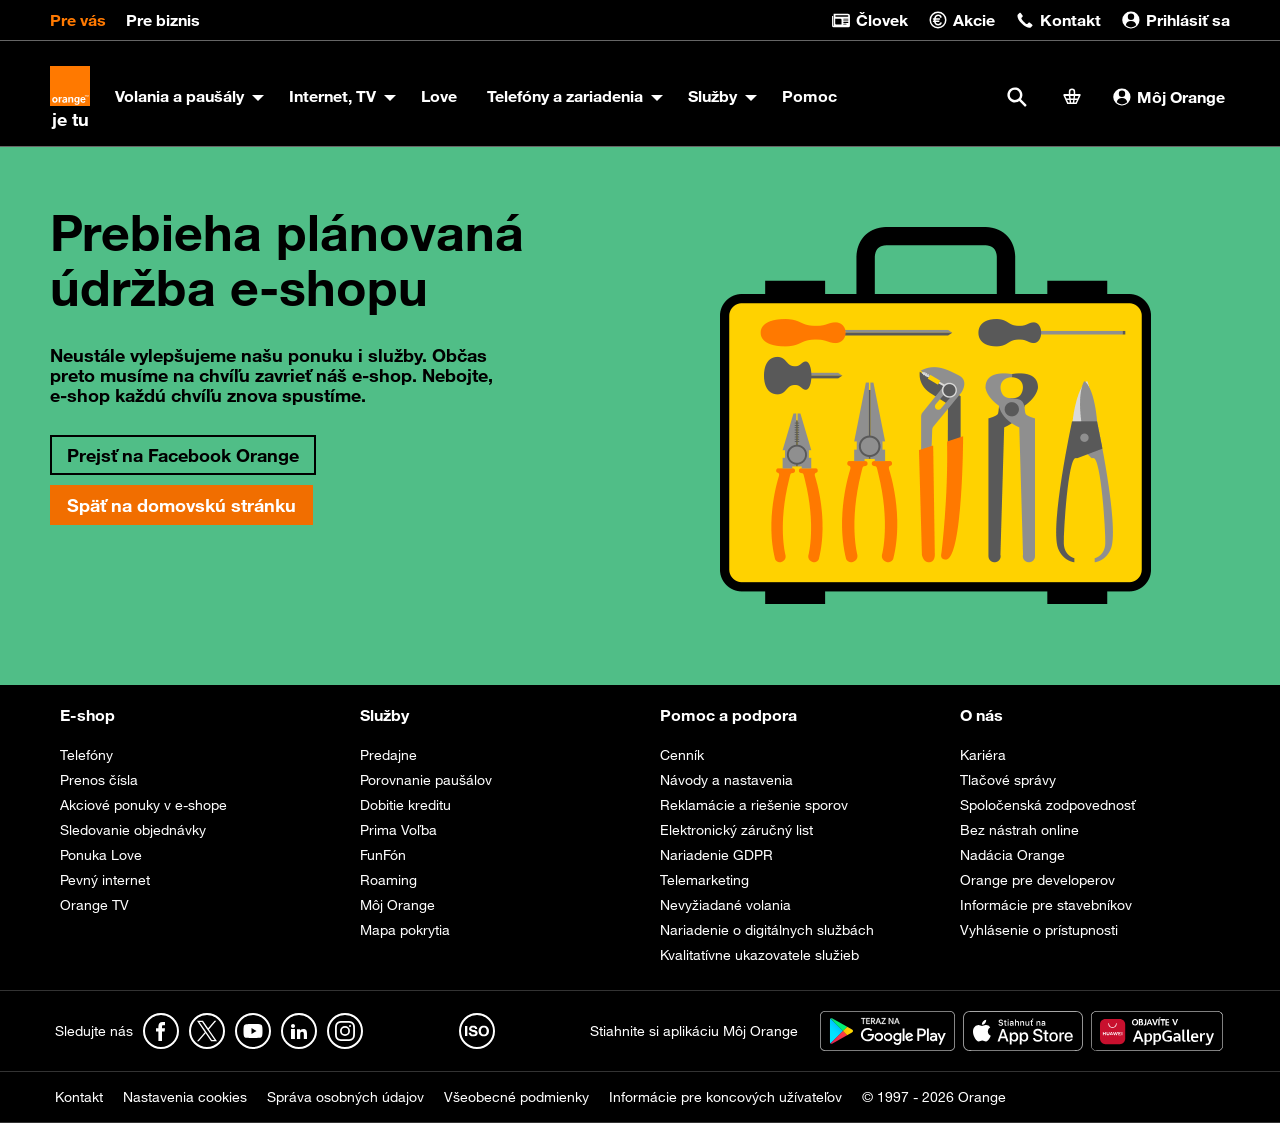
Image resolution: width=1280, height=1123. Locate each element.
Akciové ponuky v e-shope (143, 805)
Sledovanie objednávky (133, 830)
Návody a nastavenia (726, 780)
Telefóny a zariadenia (565, 96)
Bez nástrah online (1019, 830)
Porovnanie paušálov (426, 780)
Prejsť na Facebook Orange (183, 455)
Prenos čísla (99, 780)
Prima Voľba (398, 830)
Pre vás (78, 20)
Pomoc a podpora (728, 715)
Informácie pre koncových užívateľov (725, 1097)
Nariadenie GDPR (716, 855)
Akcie (961, 20)
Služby (712, 96)
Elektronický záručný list (736, 830)
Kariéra (983, 755)
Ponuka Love (101, 855)
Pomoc (809, 96)
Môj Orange (1168, 97)
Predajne (388, 755)
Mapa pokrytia (405, 930)
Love (439, 96)
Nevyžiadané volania (725, 905)
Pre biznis (163, 20)
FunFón (383, 855)
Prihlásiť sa (1175, 20)
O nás (981, 715)
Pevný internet (105, 880)
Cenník (682, 755)
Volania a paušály (179, 96)
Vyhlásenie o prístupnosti (1039, 930)
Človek (869, 20)
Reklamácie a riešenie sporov (754, 805)
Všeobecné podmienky (516, 1097)
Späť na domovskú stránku (181, 505)
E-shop (87, 715)
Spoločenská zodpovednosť (1047, 805)
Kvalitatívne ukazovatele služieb (759, 955)
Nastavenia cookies (185, 1097)
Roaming (388, 880)
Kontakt (1058, 20)
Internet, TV (332, 96)
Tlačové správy (1008, 780)
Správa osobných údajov (345, 1097)
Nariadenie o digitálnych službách (767, 930)
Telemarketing (704, 880)
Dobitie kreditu (405, 805)
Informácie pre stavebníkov (1046, 905)
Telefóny (86, 755)
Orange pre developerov (1037, 880)
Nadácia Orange (1012, 855)
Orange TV (94, 905)
